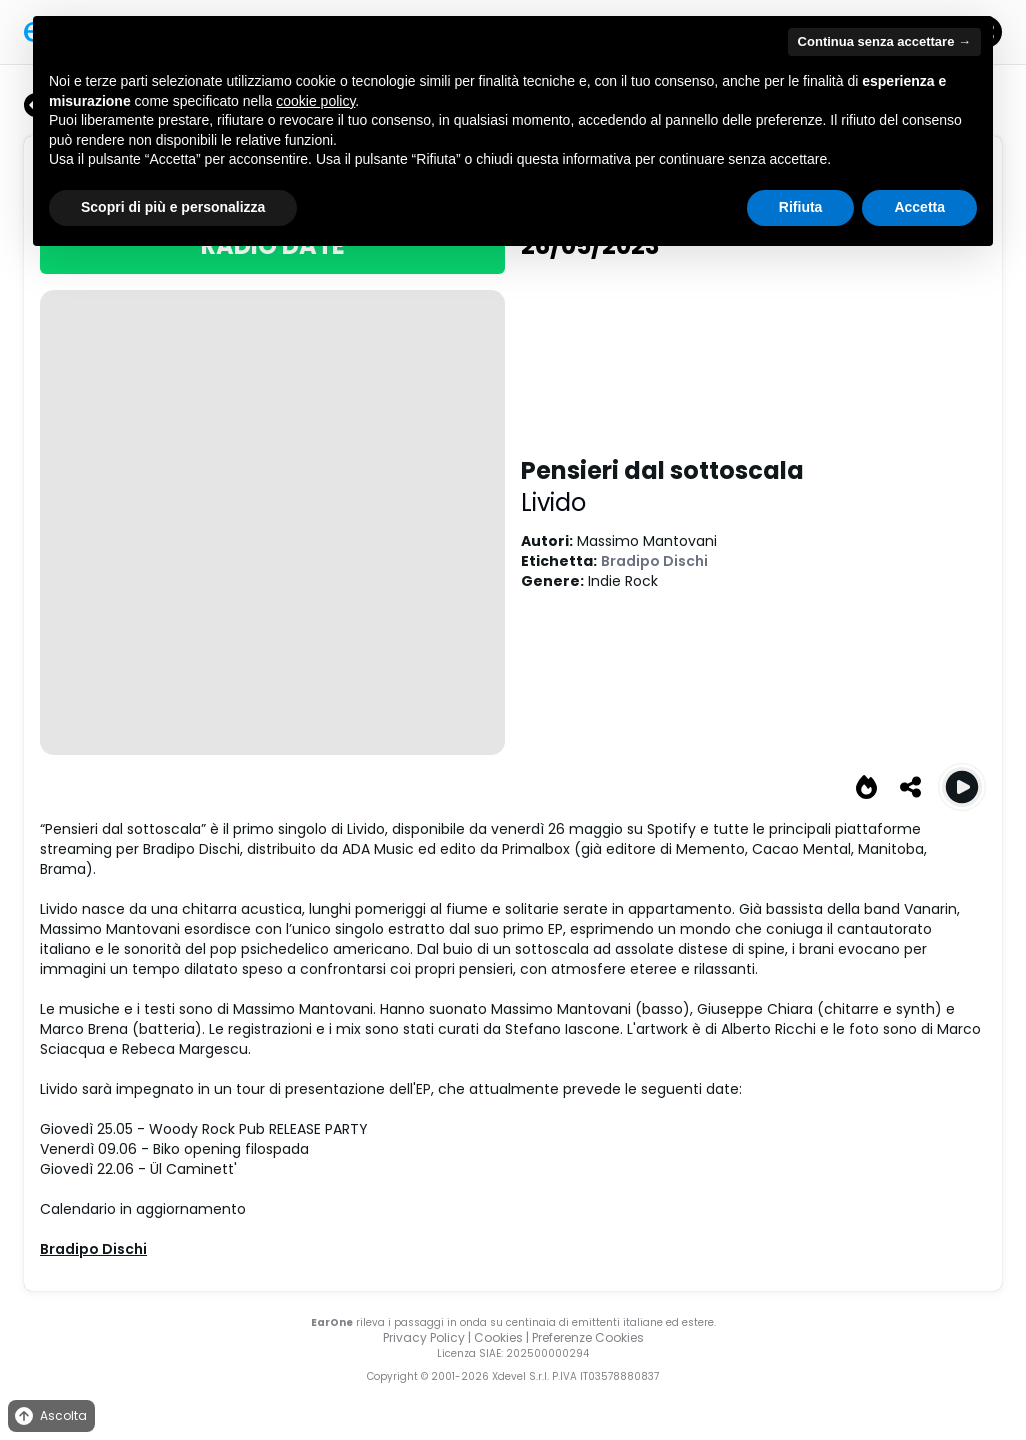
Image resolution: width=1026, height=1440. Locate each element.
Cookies (498, 1337)
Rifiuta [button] (801, 207)
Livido (553, 502)
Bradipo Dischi (654, 561)
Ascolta (49, 1416)
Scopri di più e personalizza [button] (173, 207)
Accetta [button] (919, 207)
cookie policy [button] (315, 101)
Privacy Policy (424, 1337)
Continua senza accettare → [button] (884, 41)
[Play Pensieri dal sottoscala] (962, 787)
